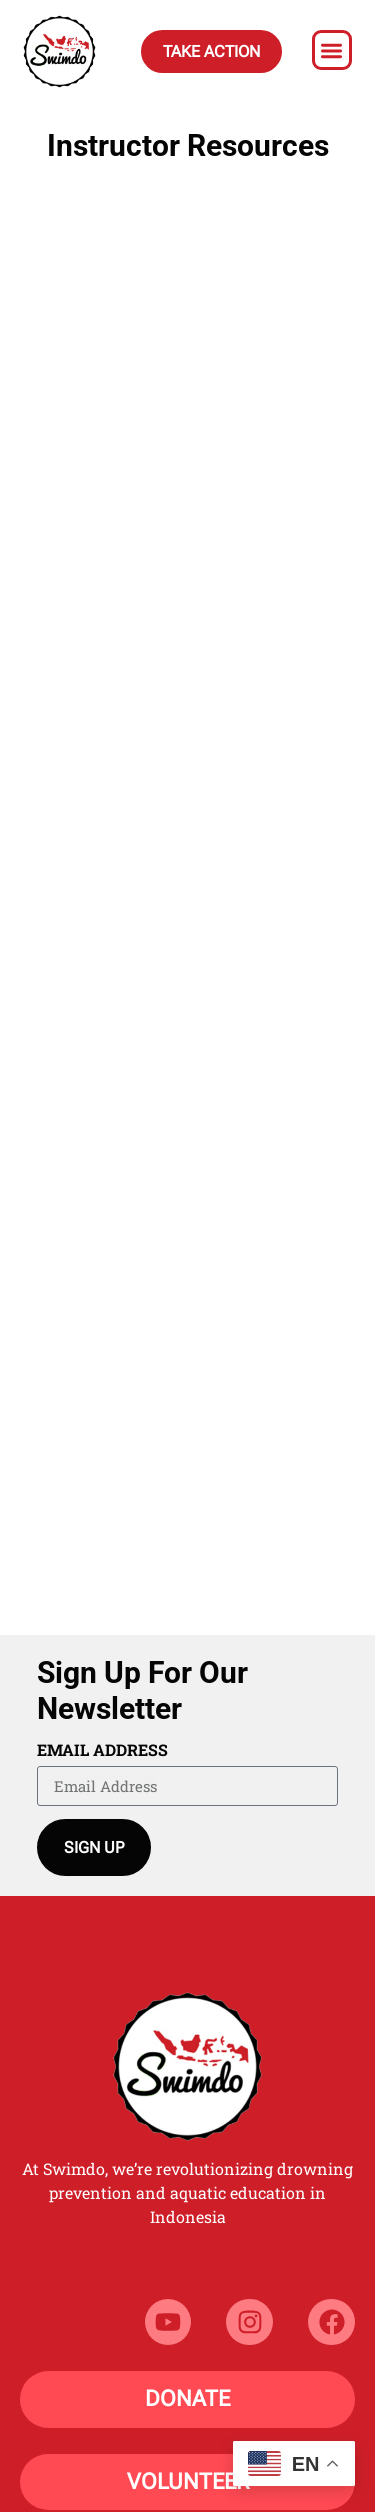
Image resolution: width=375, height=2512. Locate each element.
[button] (332, 50)
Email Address (102, 1751)
